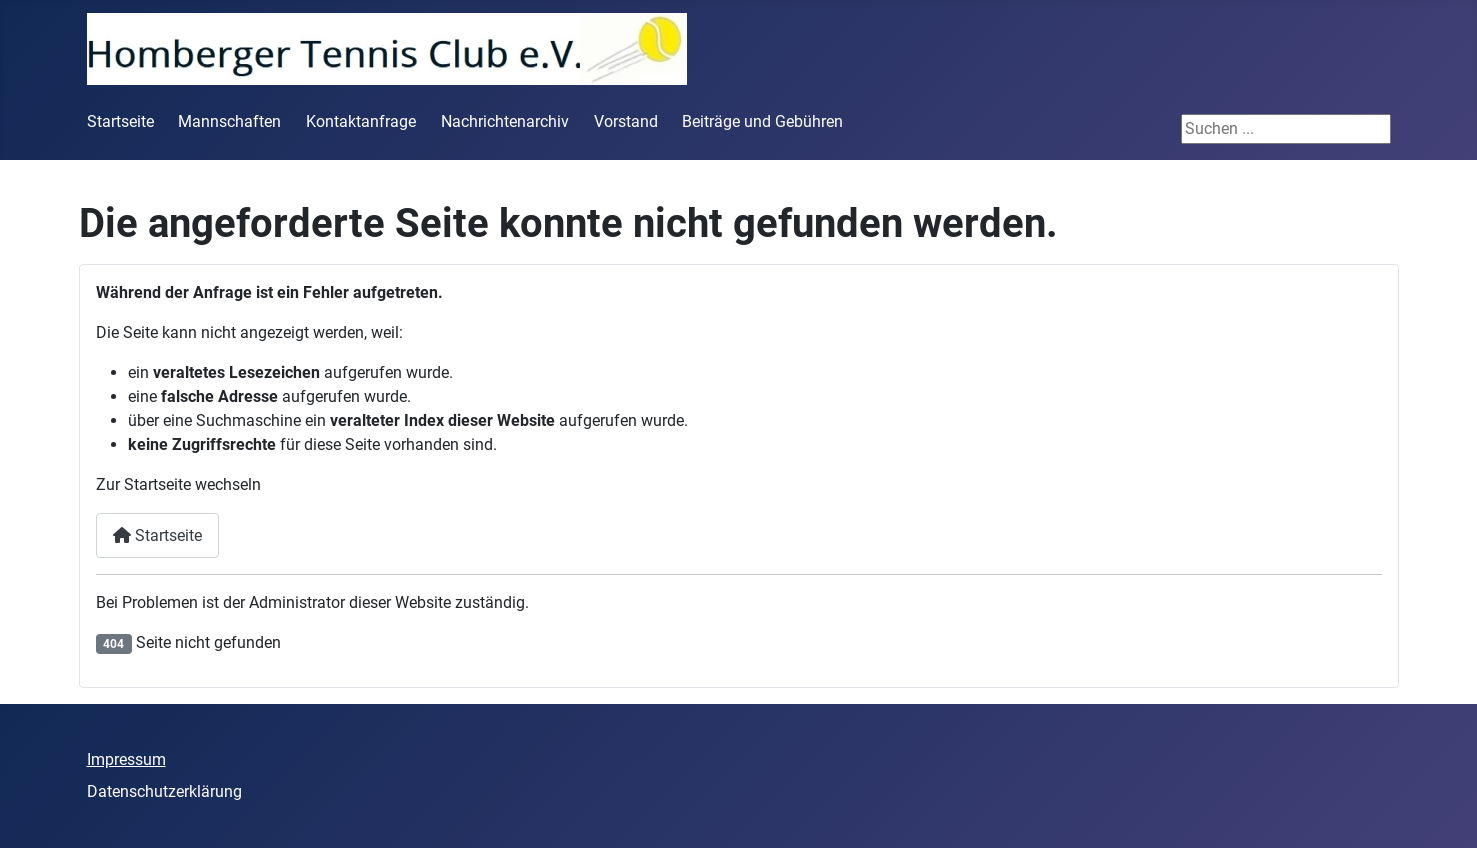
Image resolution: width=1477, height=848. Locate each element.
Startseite (120, 121)
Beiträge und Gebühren (762, 121)
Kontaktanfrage (361, 121)
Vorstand (626, 121)
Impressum (126, 759)
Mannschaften (229, 121)
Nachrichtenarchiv (505, 121)
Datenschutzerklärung (164, 791)
